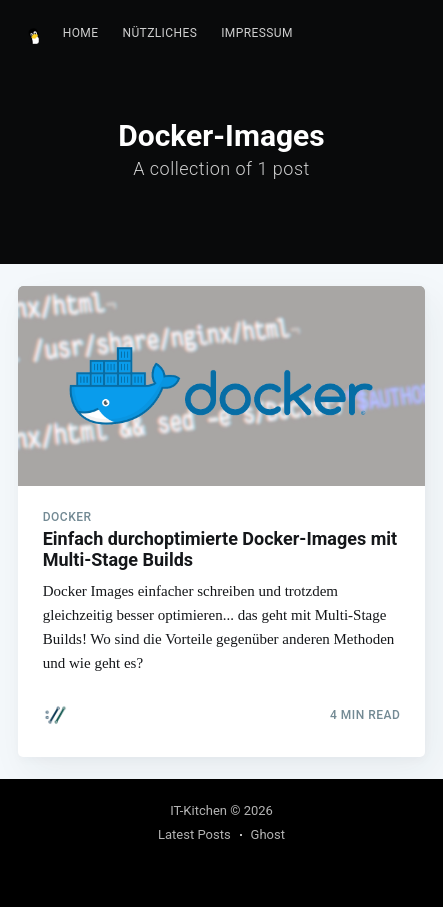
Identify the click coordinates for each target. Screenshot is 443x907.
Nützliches (159, 33)
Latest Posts (194, 834)
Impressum (257, 33)
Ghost (268, 834)
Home (81, 33)
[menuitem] (81, 33)
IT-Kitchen (198, 810)
